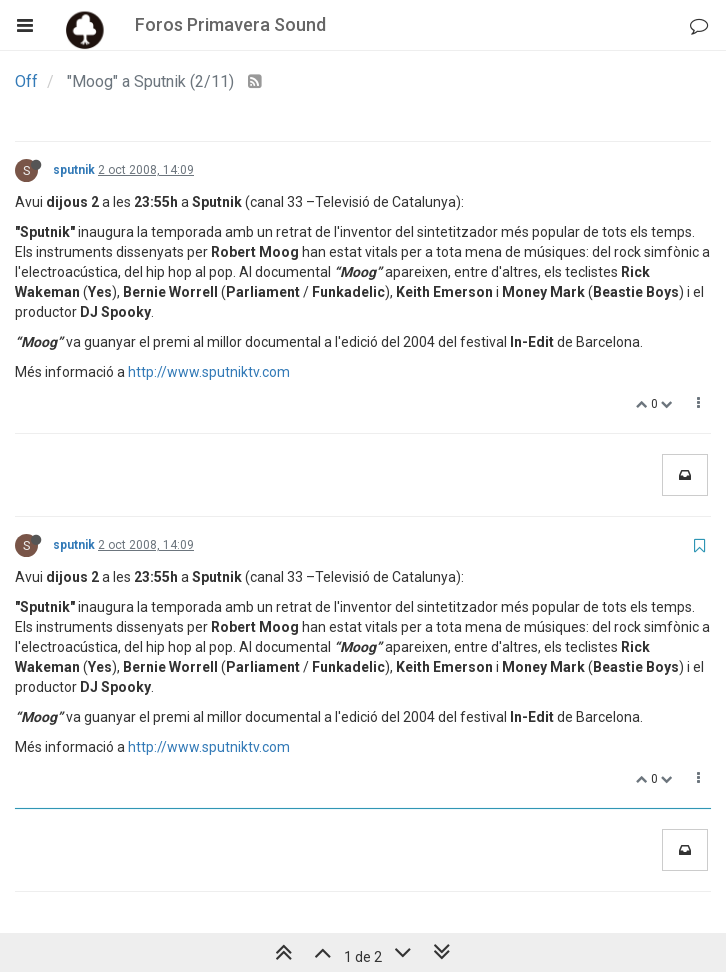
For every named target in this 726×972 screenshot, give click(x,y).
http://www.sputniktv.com (209, 372)
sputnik (74, 170)
